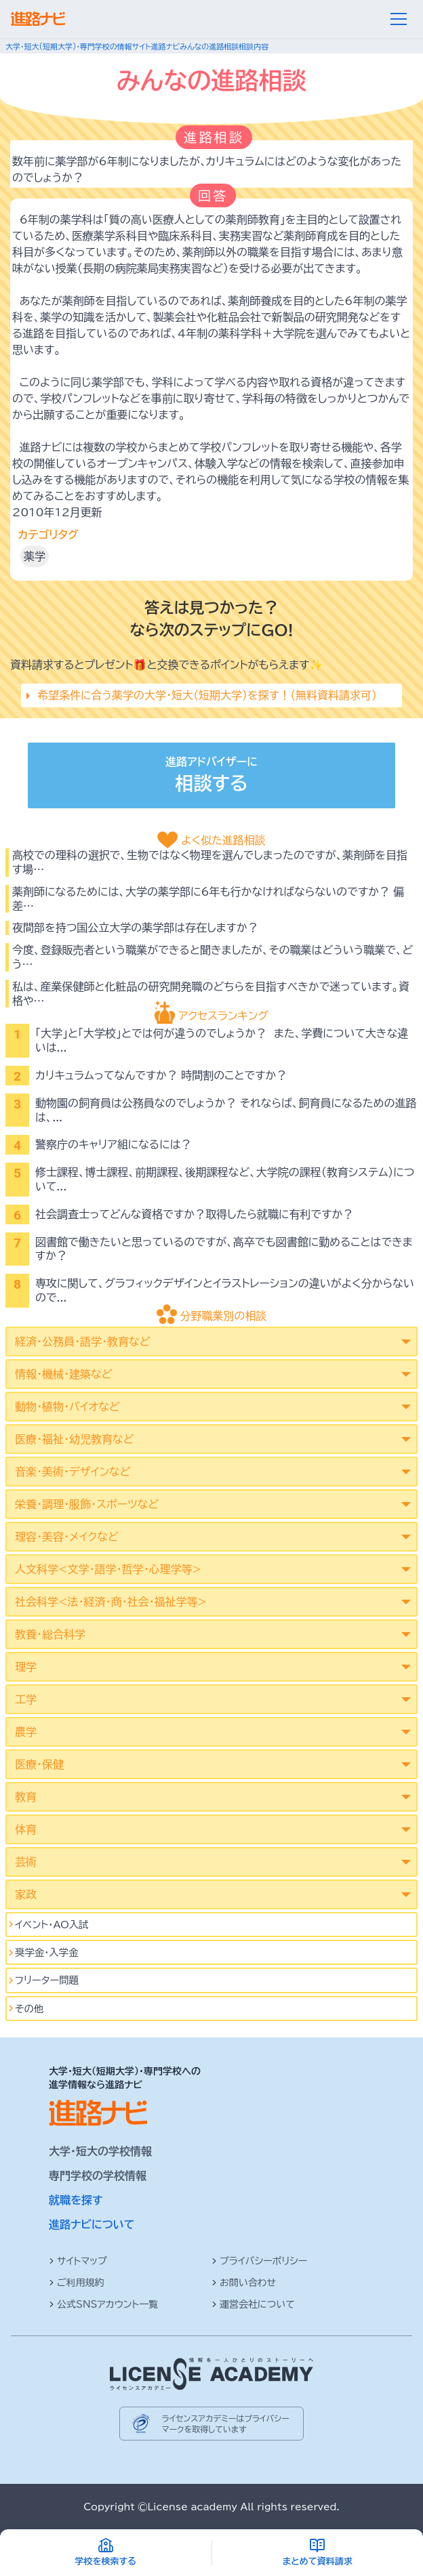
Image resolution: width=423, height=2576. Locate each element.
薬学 (34, 556)
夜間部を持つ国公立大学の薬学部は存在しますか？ (135, 927)
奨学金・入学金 (47, 1952)
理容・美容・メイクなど (67, 1536)
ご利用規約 (76, 2282)
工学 (26, 1699)
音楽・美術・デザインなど (72, 1471)
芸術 (26, 1861)
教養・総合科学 (50, 1634)
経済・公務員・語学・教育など (82, 1341)
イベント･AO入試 (52, 1924)
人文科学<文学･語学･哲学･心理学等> (108, 1569)
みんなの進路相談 (209, 46)
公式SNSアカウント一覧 (103, 2304)
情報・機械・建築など (63, 1374)
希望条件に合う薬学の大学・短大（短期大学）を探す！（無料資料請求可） (207, 695)
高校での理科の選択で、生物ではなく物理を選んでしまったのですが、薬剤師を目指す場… (209, 862)
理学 (26, 1666)
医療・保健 (39, 1764)
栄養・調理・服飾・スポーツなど (87, 1504)
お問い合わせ (244, 2282)
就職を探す (76, 2200)
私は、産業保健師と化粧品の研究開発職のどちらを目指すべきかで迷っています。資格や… (210, 993)
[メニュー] (398, 19)
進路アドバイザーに (211, 776)
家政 (26, 1894)
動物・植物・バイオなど (67, 1406)
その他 (29, 2008)
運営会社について (253, 2304)
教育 (26, 1796)
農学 (26, 1731)
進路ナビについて (92, 2224)
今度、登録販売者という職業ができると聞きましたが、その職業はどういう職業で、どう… (212, 957)
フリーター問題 (47, 1980)
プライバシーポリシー (259, 2261)
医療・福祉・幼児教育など (74, 1439)
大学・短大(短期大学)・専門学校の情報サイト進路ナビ (92, 46)
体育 (26, 1829)
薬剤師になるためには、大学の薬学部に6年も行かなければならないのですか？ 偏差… (208, 898)
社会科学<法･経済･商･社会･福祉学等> (111, 1601)
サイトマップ (78, 2261)
